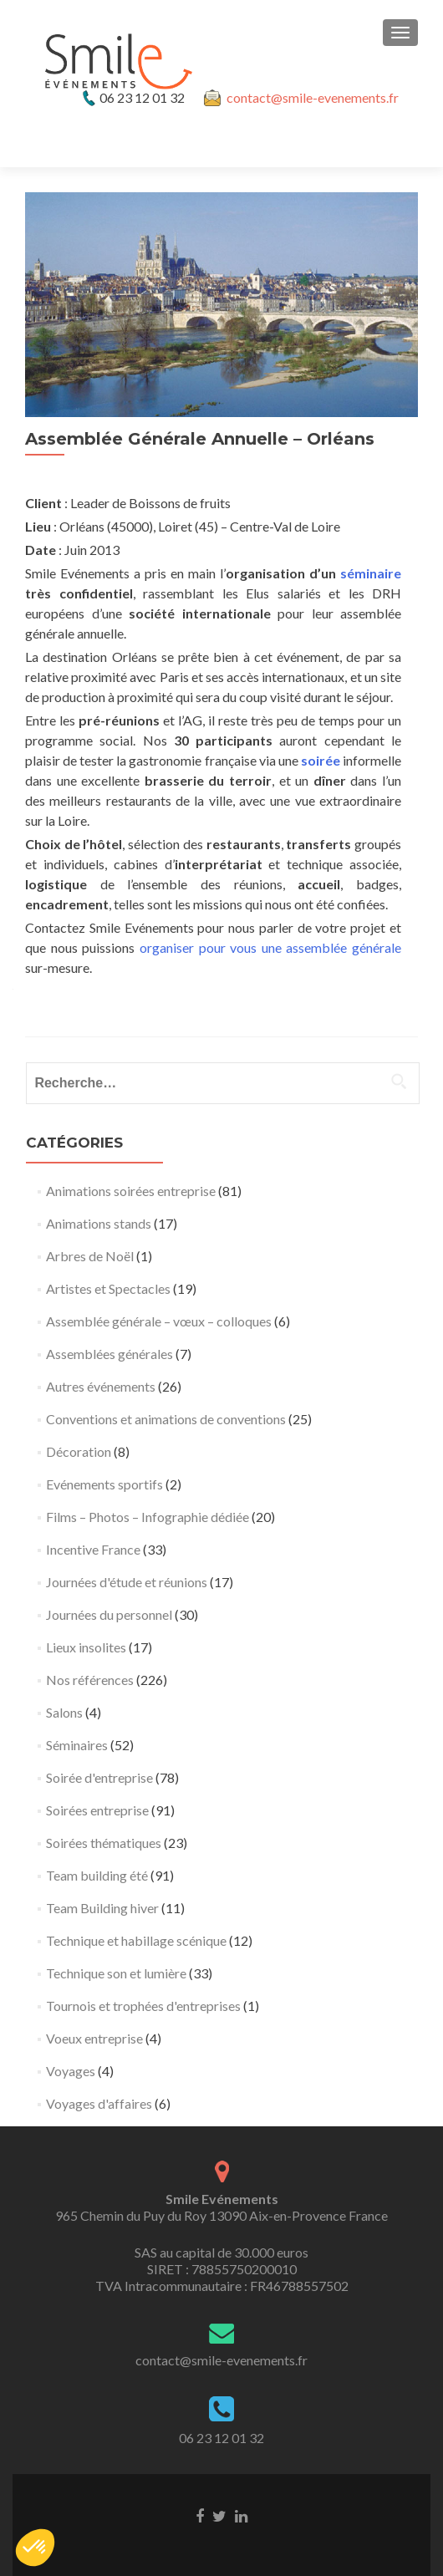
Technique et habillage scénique (136, 1940)
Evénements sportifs (104, 1484)
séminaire (370, 573)
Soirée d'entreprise (99, 1777)
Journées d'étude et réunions (126, 1582)
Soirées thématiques (103, 1843)
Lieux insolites (86, 1647)
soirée (320, 760)
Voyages (70, 2071)
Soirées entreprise (97, 1810)
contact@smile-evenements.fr (313, 97)
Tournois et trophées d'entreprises (143, 2005)
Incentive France (93, 1549)
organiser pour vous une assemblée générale (270, 947)
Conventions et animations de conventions (166, 1419)
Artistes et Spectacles (108, 1288)
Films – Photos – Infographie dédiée (147, 1517)
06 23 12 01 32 (221, 2438)
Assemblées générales (109, 1354)
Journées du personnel (109, 1614)
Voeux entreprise (94, 2038)
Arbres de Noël (90, 1256)
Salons (64, 1712)
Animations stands (98, 1223)
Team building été (97, 1875)
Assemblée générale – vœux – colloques (159, 1321)
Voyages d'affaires (99, 2103)
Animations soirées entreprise (131, 1191)
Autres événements (100, 1386)
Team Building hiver (102, 1908)
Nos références (90, 1680)
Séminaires (77, 1745)
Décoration (78, 1451)
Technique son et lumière (116, 1973)
